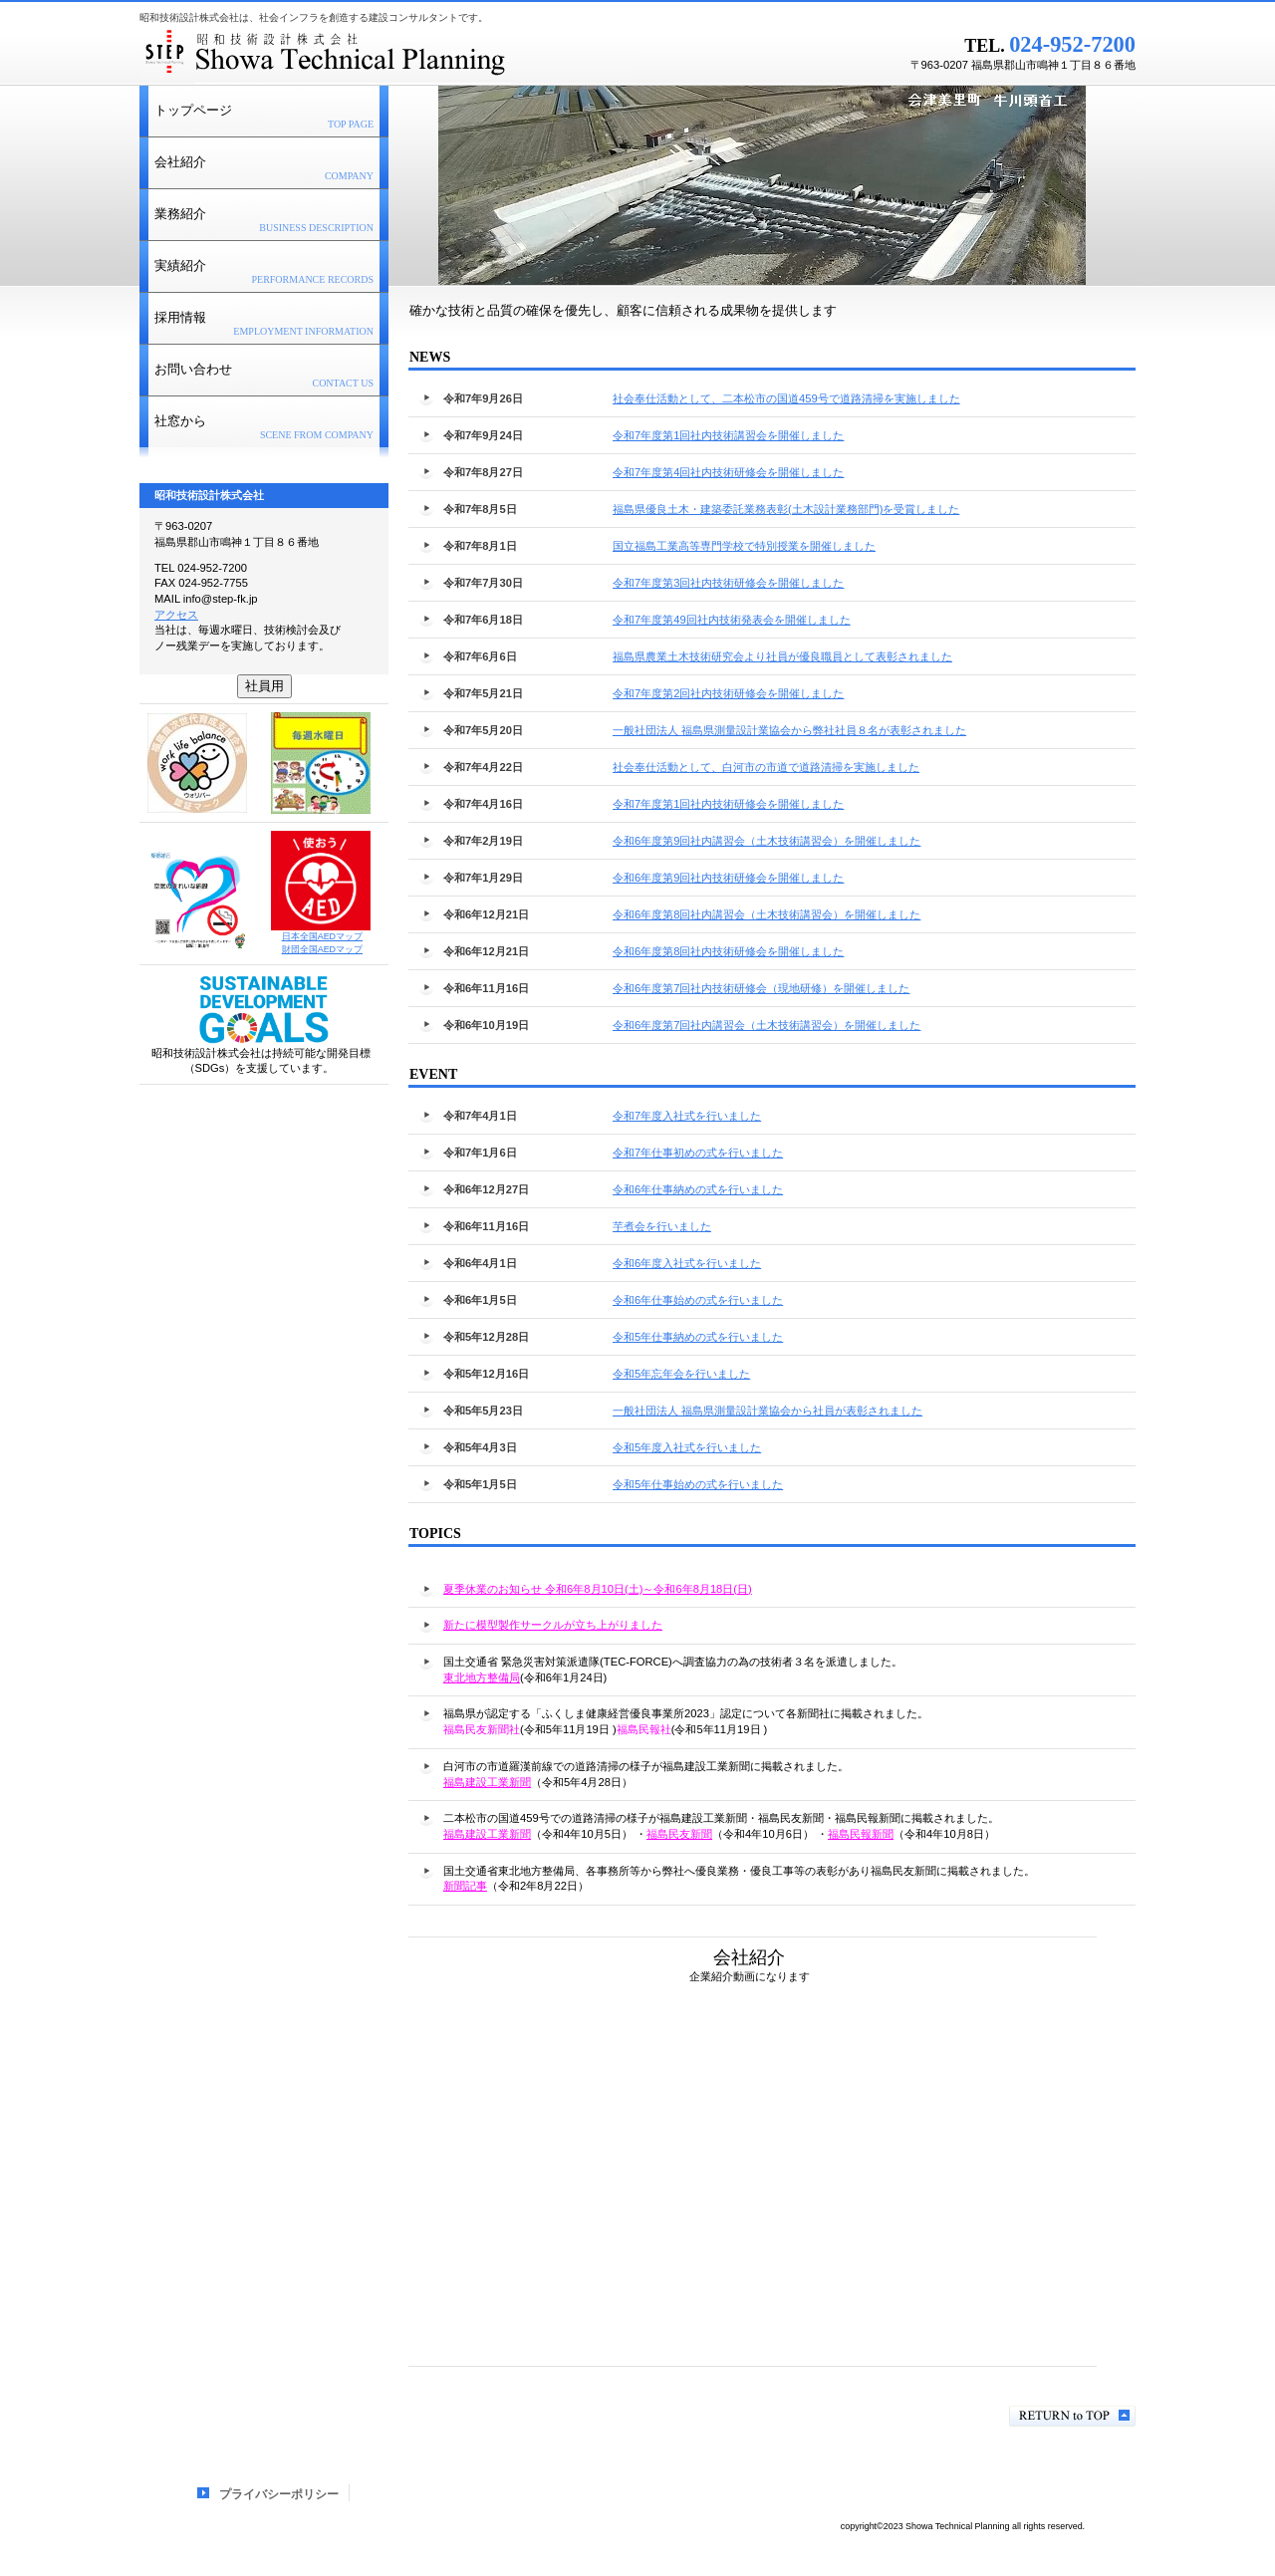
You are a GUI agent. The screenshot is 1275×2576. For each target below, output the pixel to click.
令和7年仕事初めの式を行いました (698, 1153)
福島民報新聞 (860, 1834)
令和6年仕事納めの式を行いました (698, 1189)
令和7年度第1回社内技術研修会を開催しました (728, 804)
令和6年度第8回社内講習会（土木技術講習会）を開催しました (766, 914)
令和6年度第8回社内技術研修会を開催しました (728, 951)
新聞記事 (465, 1886)
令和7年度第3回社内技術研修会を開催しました (728, 583)
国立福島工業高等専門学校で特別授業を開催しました (744, 546)
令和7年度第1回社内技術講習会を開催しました (743, 435)
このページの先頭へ (1072, 2416)
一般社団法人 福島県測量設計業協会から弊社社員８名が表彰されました (789, 730)
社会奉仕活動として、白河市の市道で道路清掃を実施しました (766, 767)
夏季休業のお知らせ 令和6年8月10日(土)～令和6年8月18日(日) (597, 1589)
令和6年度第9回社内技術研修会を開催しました (728, 878)
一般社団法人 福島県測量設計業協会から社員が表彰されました (767, 1411)
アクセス (176, 615)
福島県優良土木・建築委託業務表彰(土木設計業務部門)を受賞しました (786, 509)
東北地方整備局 (481, 1677)
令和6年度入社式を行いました (687, 1263)
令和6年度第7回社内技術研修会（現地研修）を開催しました (761, 988)
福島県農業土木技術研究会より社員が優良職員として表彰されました (782, 656)
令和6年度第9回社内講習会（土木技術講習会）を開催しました (766, 841)
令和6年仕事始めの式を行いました (698, 1300)
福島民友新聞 (679, 1834)
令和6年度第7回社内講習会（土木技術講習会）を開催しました (766, 1025)
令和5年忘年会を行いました (681, 1374)
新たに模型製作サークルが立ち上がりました (552, 1625)
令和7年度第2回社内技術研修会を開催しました (728, 693)
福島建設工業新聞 (487, 1782)
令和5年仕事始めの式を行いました (698, 1484)
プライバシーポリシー (279, 2494)
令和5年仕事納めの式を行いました (698, 1337)
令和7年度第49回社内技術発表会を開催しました (732, 620)
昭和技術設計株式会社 (388, 55)
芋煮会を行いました (662, 1226)
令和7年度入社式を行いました (687, 1116)
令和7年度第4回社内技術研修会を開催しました (743, 472)
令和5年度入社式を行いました (687, 1447)
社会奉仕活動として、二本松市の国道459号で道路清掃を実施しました (801, 398)
